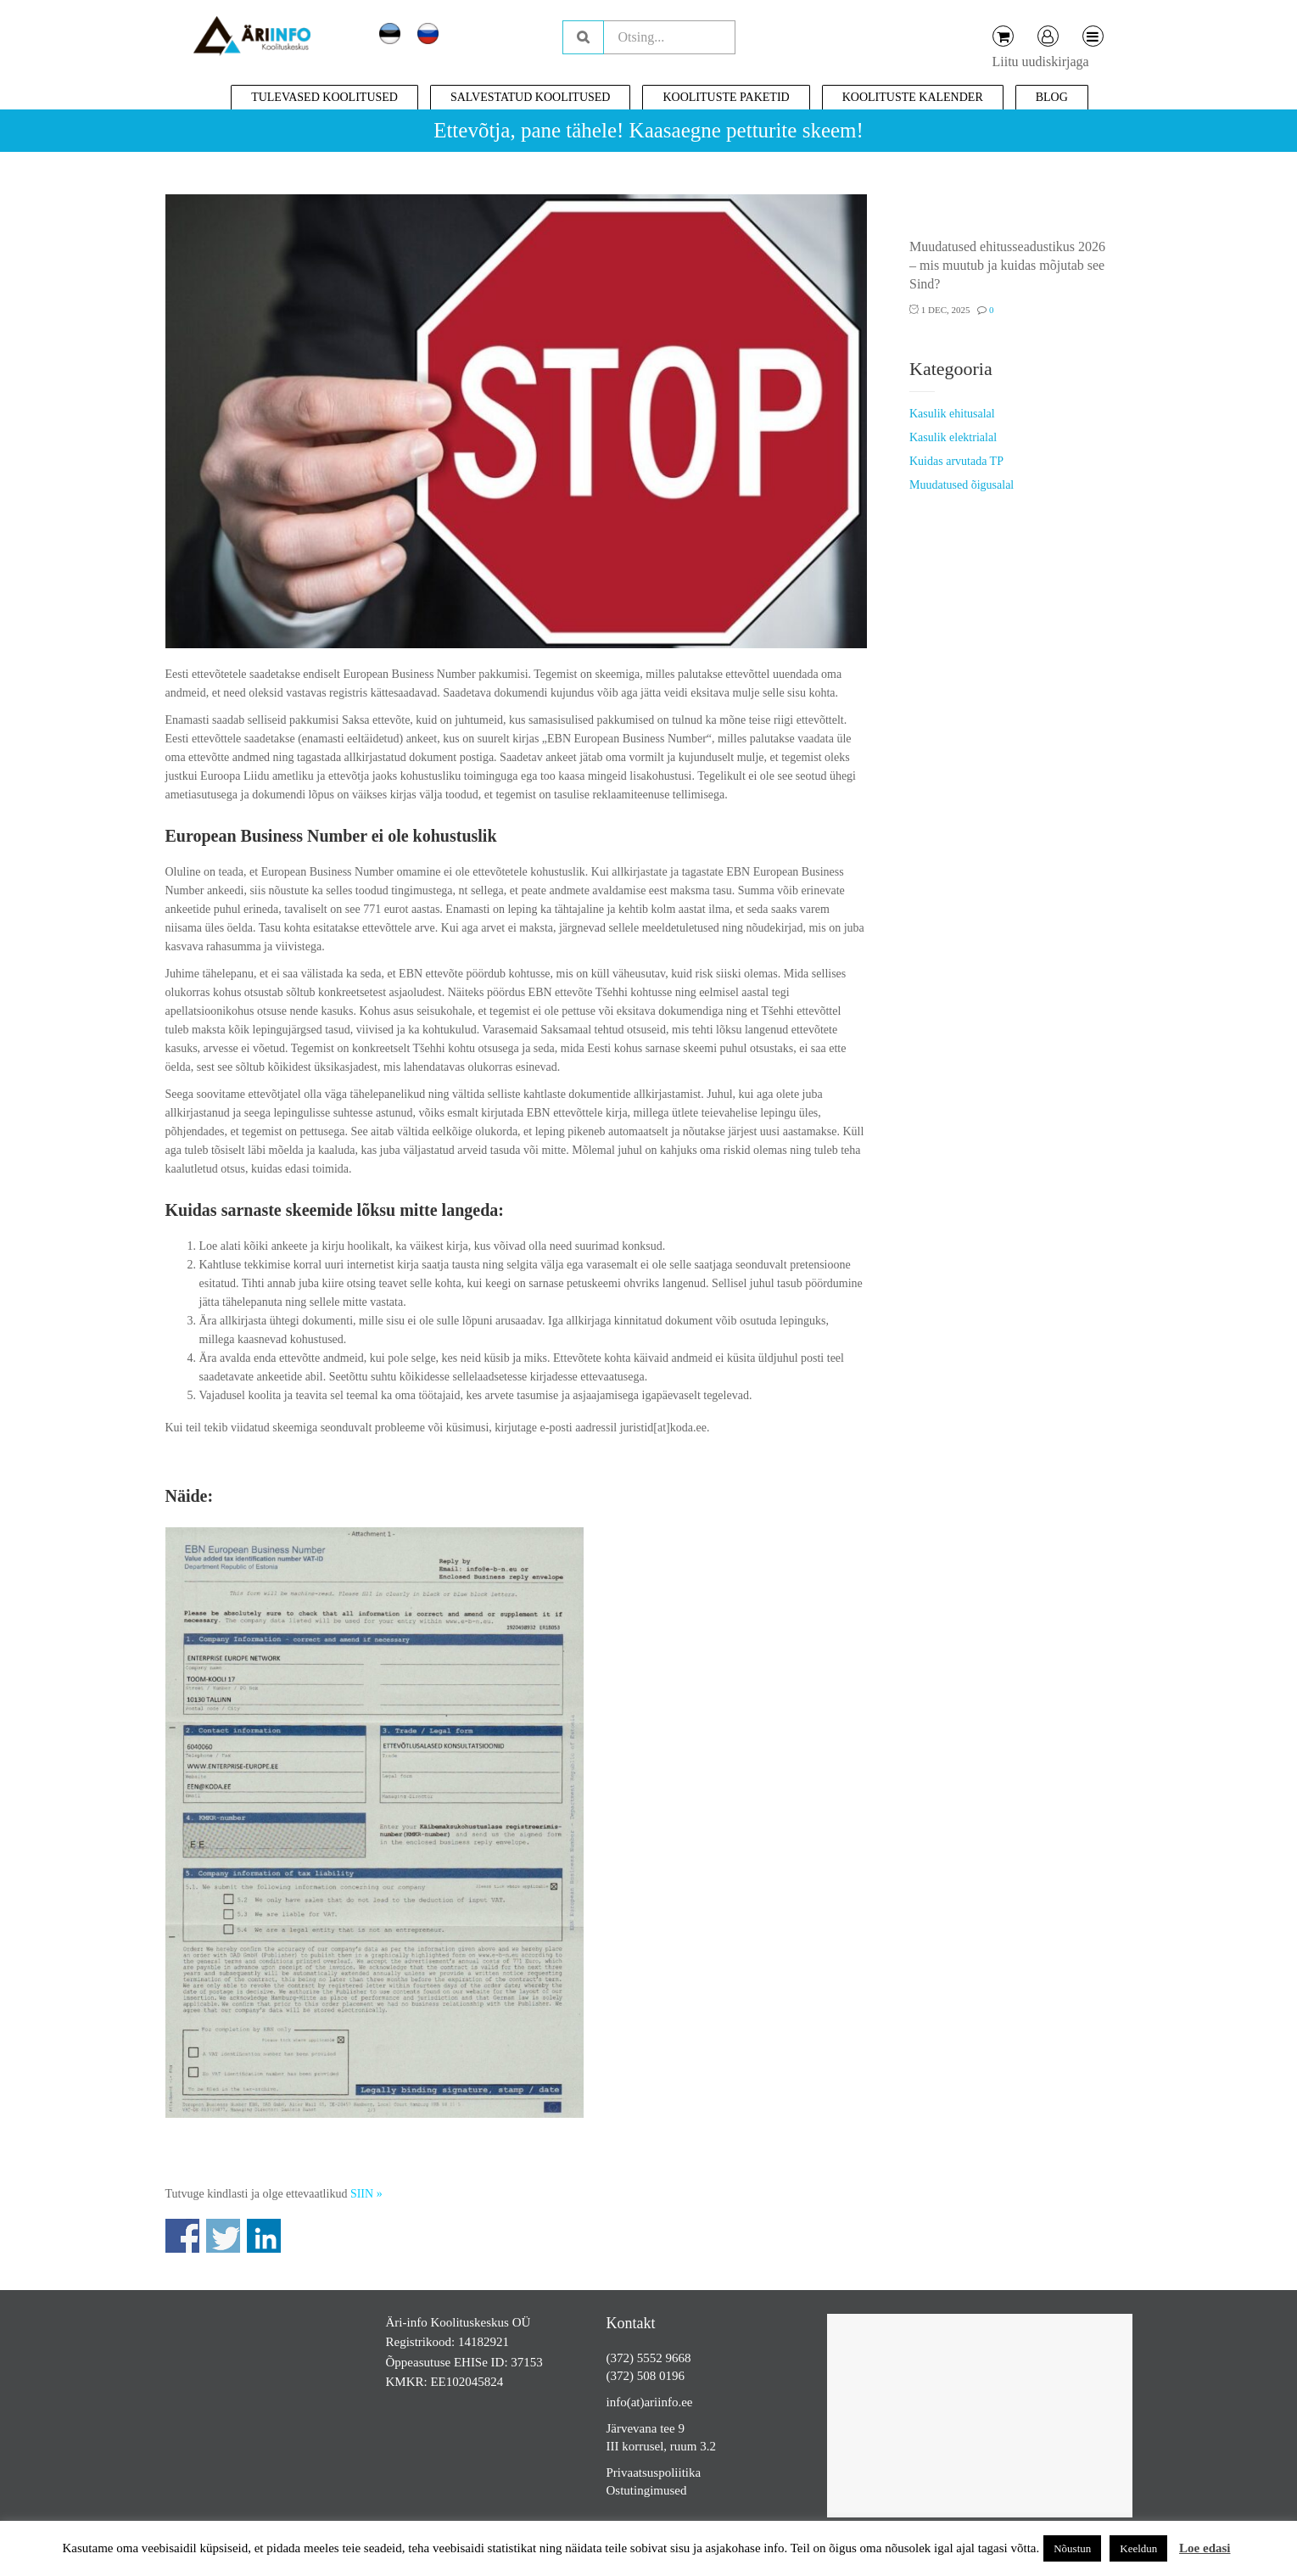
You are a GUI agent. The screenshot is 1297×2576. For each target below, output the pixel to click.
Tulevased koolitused (324, 97)
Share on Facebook (182, 2236)
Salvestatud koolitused (530, 97)
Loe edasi (1204, 2548)
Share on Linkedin (264, 2236)
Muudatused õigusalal (961, 485)
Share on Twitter (223, 2236)
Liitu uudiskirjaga (1040, 61)
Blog (1052, 97)
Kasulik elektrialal (953, 437)
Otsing (583, 37)
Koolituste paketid (725, 97)
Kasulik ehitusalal (952, 413)
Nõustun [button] (1072, 2548)
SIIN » (366, 2193)
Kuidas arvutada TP (956, 461)
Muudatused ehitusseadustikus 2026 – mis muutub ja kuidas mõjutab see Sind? (1007, 265)
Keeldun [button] (1138, 2548)
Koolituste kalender (912, 97)
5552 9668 (664, 2358)
